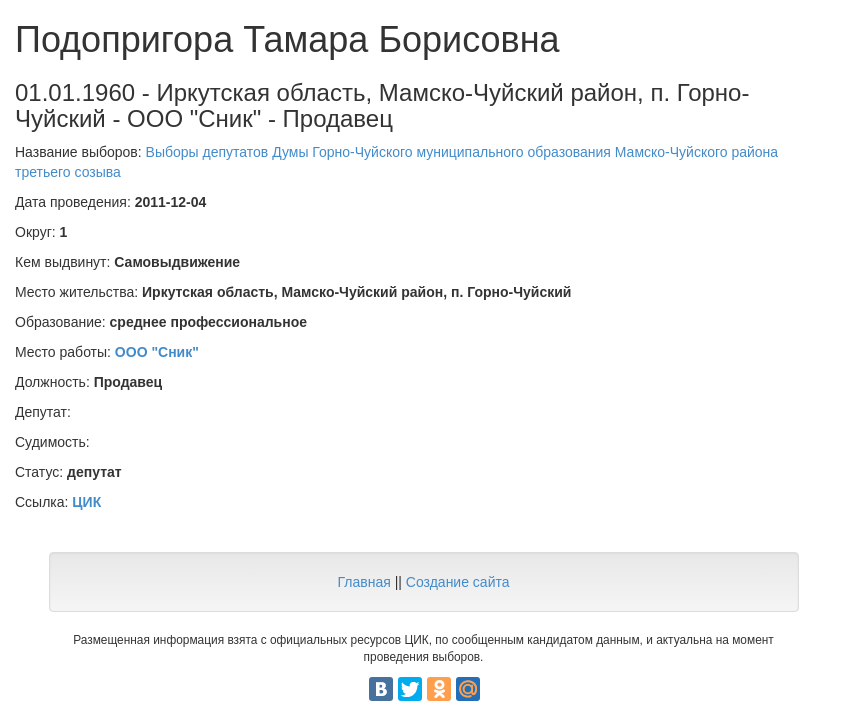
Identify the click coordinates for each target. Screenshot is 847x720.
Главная (363, 582)
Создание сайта (458, 582)
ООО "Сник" (157, 352)
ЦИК (86, 502)
